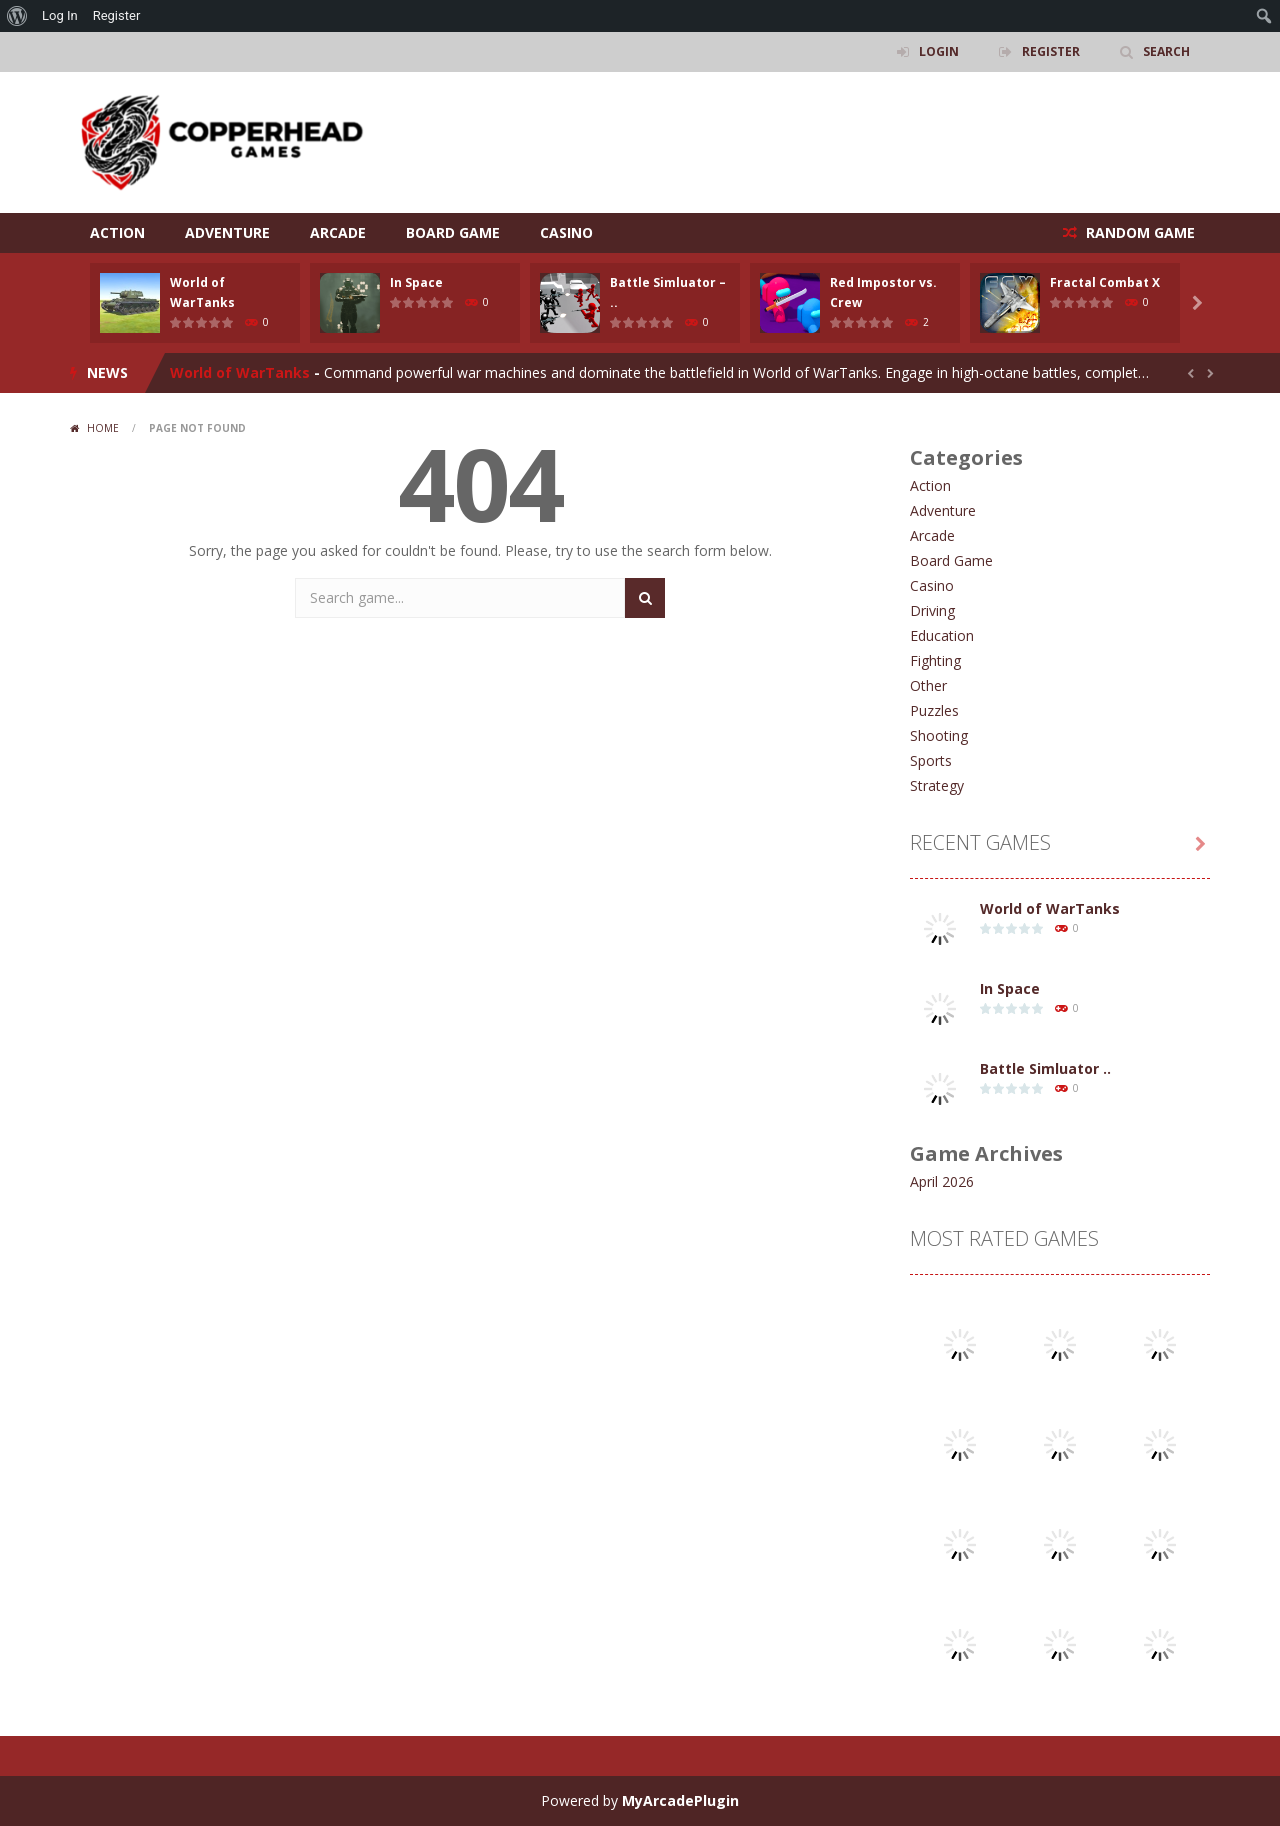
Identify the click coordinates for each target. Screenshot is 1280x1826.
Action (117, 232)
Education (942, 635)
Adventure (227, 232)
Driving (932, 610)
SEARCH (1166, 51)
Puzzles (934, 710)
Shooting (939, 735)
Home (103, 428)
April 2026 (942, 1181)
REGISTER (1051, 51)
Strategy (937, 785)
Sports (931, 760)
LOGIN (939, 51)
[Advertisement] (846, 132)
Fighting (935, 660)
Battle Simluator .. (1045, 1068)
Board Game (453, 232)
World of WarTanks (240, 372)
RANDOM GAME (1138, 232)
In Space (416, 282)
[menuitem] (17, 16)
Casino (566, 232)
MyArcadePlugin (680, 1800)
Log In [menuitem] (60, 15)
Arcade (338, 232)
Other (928, 685)
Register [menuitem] (117, 15)
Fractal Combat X (1105, 282)
